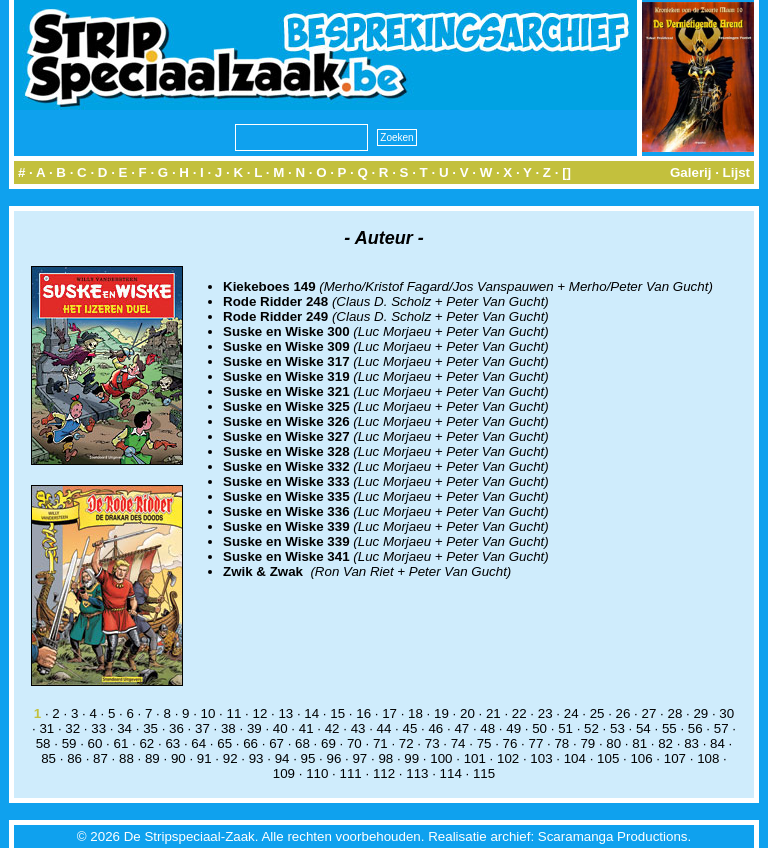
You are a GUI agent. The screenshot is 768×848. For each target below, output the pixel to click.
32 (72, 728)
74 (458, 743)
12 (259, 713)
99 (411, 758)
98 (385, 758)
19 (441, 713)
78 (561, 743)
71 (380, 743)
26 (623, 713)
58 (43, 743)
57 (721, 728)
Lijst (736, 172)
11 (234, 713)
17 (389, 713)
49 (513, 728)
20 (467, 713)
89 (152, 758)
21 (493, 713)
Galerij (691, 172)
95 (308, 758)
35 (150, 728)
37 (202, 728)
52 (591, 728)
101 (475, 758)
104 (575, 758)
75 (484, 743)
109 (284, 773)
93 (256, 758)
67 (276, 743)
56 (695, 728)
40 (280, 728)
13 (285, 713)
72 (406, 743)
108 (708, 758)
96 (334, 758)
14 (311, 713)
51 (565, 728)
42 (332, 728)
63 (172, 743)
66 (250, 743)
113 (417, 773)
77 (536, 743)
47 (461, 728)
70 (354, 743)
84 (717, 743)
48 (487, 728)
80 (613, 743)
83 (691, 743)
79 (587, 743)
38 (228, 728)
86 (74, 758)
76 (510, 743)
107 (675, 758)
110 (317, 773)
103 (541, 758)
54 (643, 728)
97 (359, 758)
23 (545, 713)
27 (649, 713)
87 (100, 758)
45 (410, 728)
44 (384, 728)
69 (328, 743)
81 (639, 743)
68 (302, 743)
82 (665, 743)
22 (519, 713)
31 (46, 728)
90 (178, 758)
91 (204, 758)
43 (358, 728)
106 (641, 758)
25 (597, 713)
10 (208, 713)
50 (539, 728)
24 (571, 713)
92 (230, 758)
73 (432, 743)
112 (384, 773)
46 (435, 728)
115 (484, 773)
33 (98, 728)
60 (95, 743)
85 (48, 758)
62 (146, 743)
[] (566, 172)
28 (674, 713)
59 (69, 743)
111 (351, 773)
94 (282, 758)
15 (337, 713)
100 (441, 758)
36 (176, 728)
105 (608, 758)
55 (669, 728)
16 (363, 713)
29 (700, 713)
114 (451, 773)
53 (617, 728)
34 (124, 728)
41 (306, 728)
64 (198, 743)
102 (508, 758)
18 (415, 713)
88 (126, 758)
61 (121, 743)
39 (254, 728)
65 (224, 743)
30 (726, 713)
